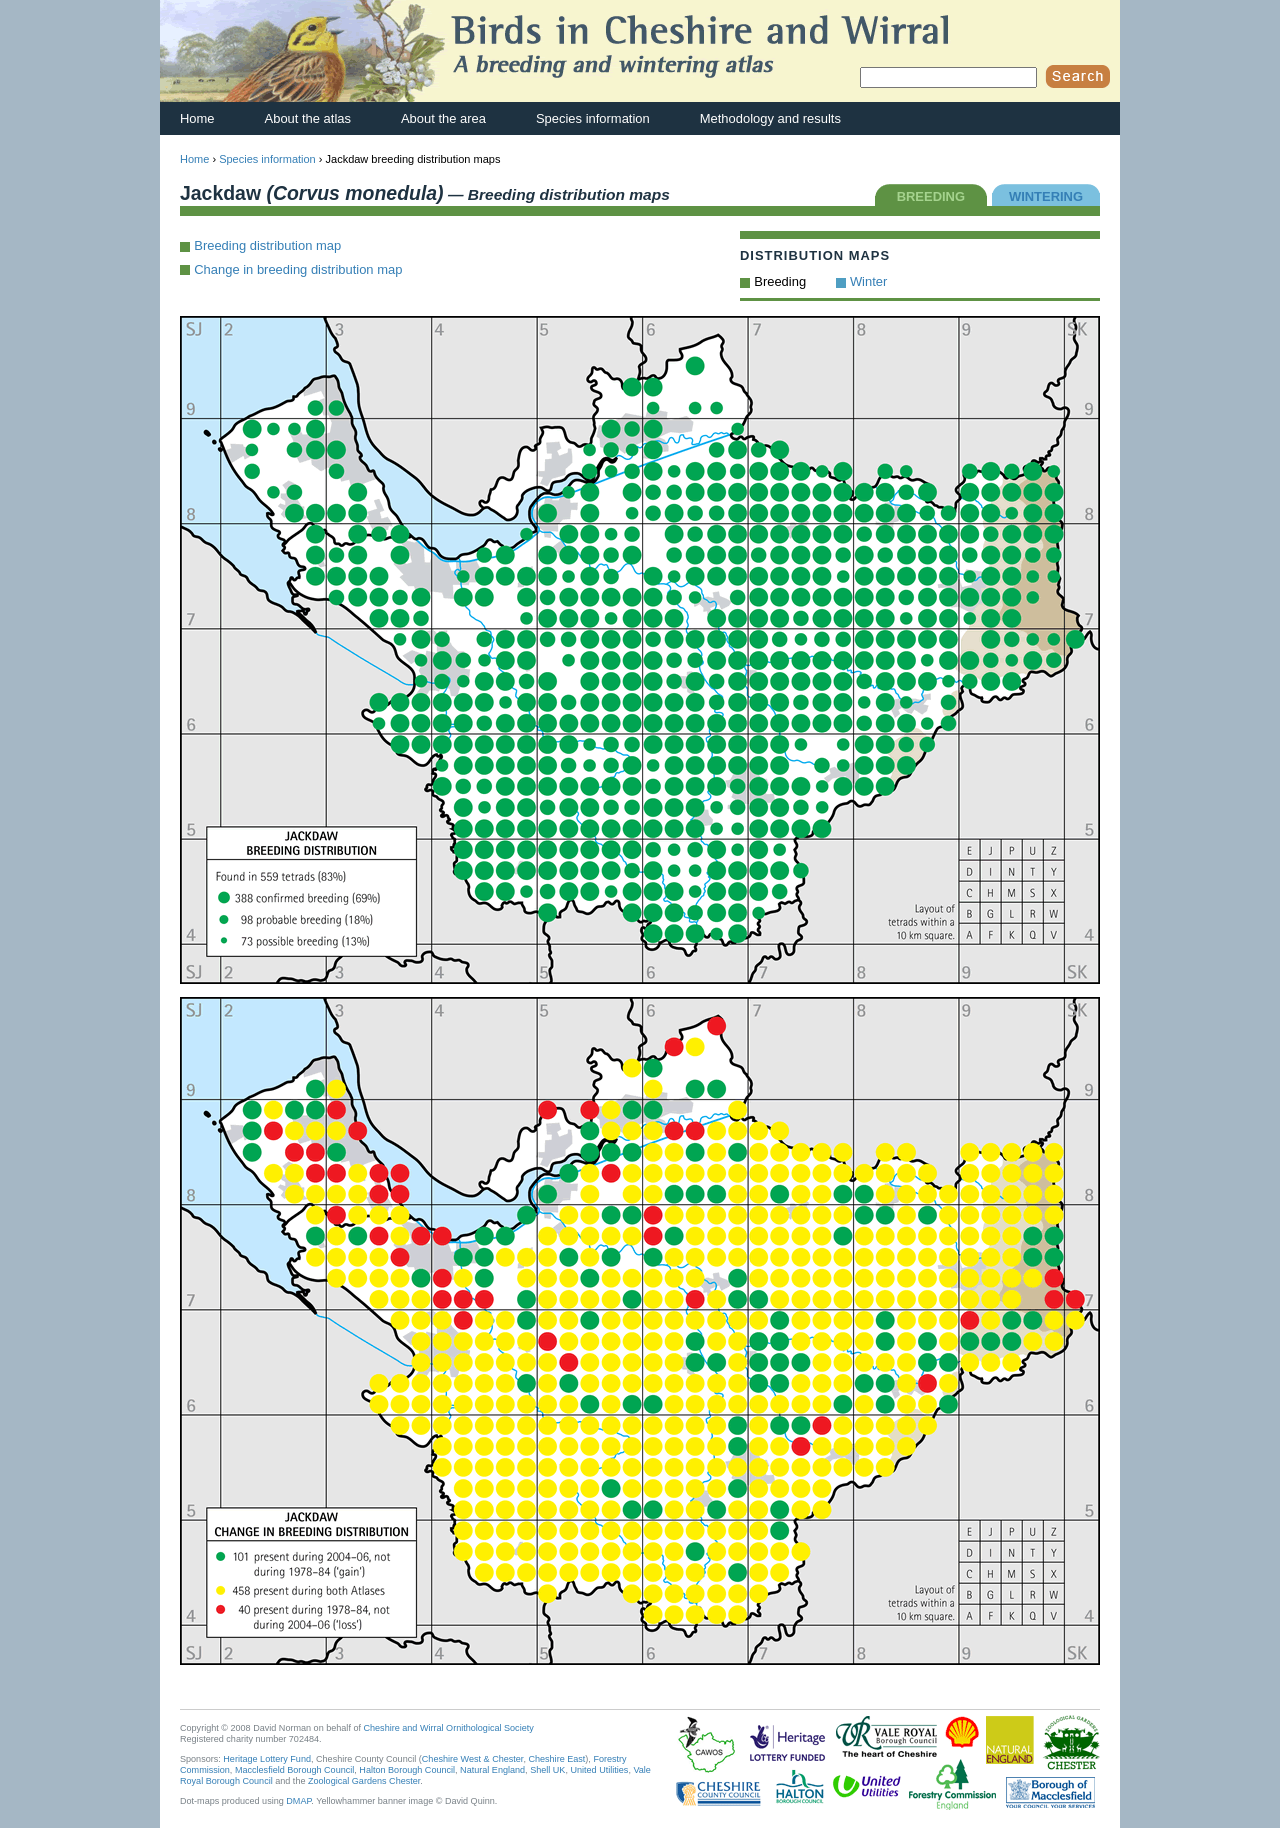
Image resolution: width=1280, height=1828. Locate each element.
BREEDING (931, 196)
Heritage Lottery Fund (267, 1759)
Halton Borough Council (407, 1770)
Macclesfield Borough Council (294, 1770)
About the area (443, 118)
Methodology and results (770, 118)
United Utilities (599, 1770)
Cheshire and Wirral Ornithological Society (449, 1728)
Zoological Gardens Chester (364, 1781)
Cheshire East (556, 1759)
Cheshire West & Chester (473, 1759)
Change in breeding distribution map (298, 269)
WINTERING (1046, 196)
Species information (593, 118)
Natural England (492, 1770)
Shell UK (547, 1770)
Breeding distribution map (267, 245)
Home (197, 118)
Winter (868, 281)
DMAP (298, 1801)
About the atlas (308, 118)
